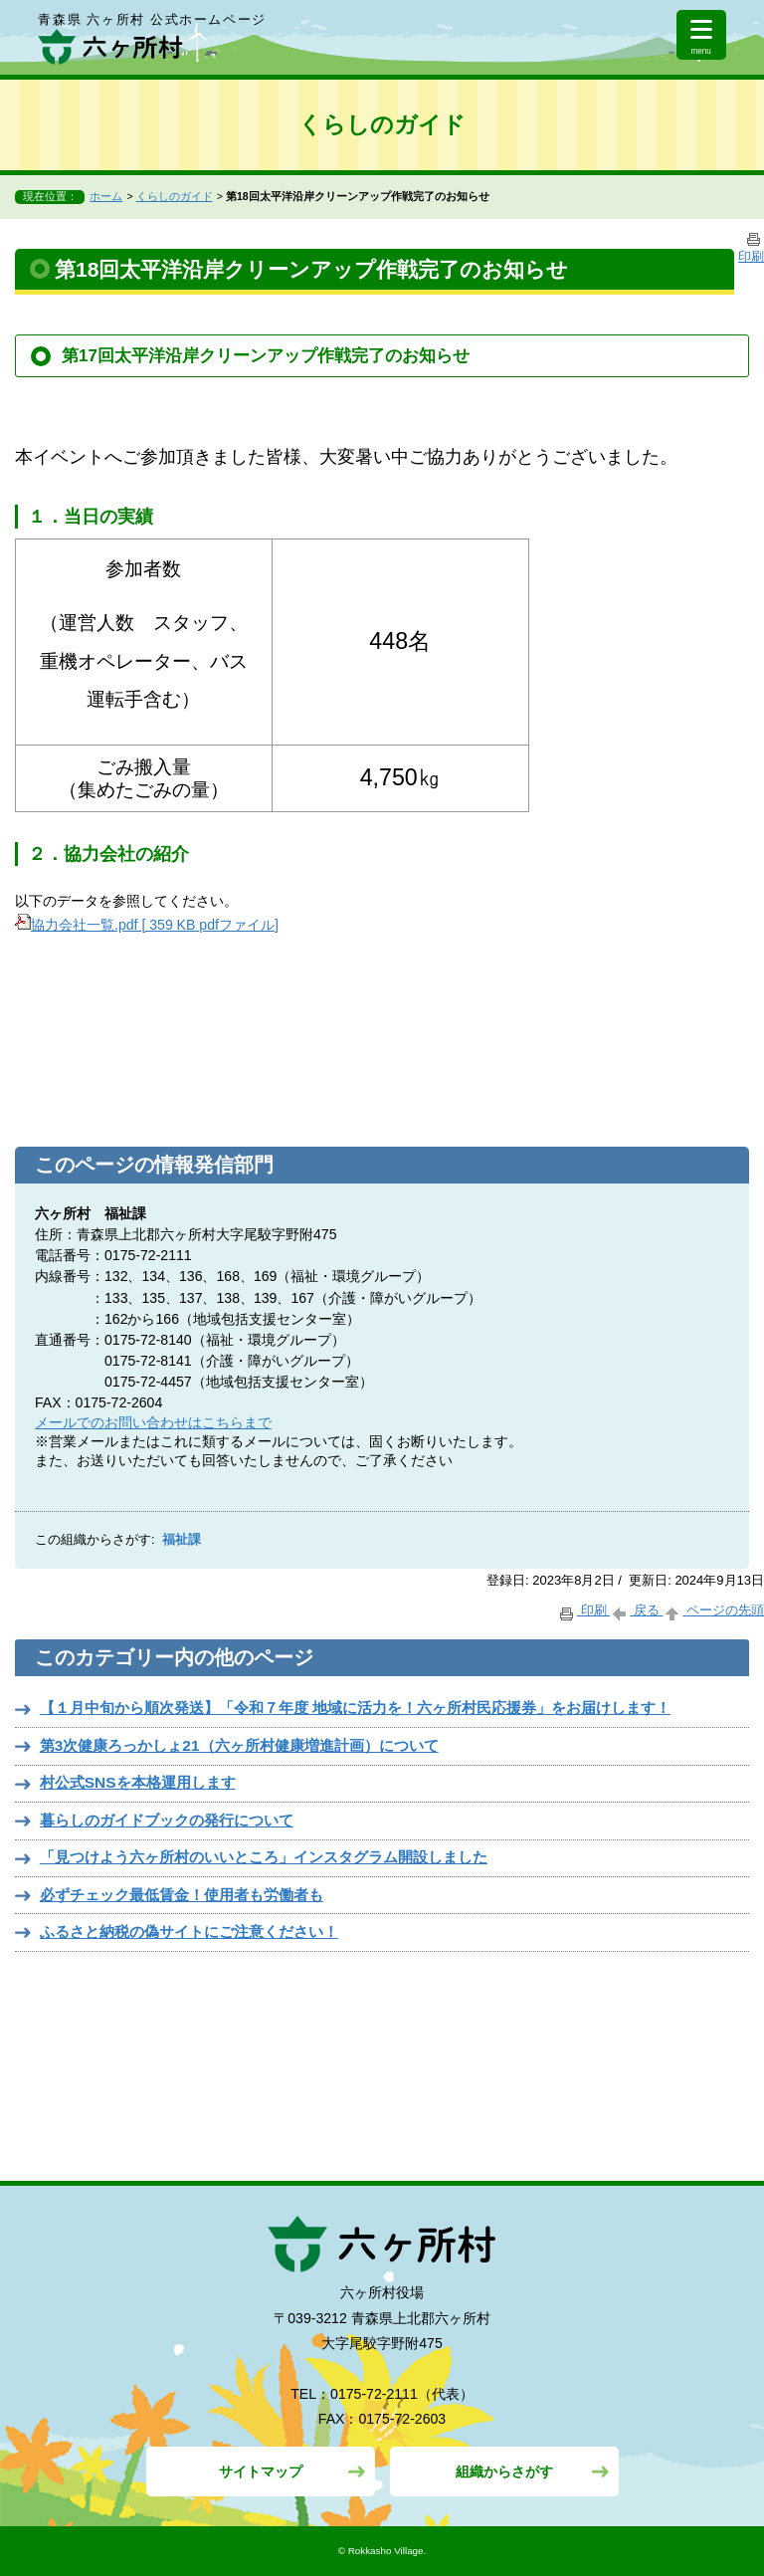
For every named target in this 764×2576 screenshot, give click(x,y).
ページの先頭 (713, 1610)
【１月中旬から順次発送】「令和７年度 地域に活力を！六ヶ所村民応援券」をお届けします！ (355, 1707)
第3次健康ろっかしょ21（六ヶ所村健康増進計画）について (239, 1745)
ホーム (106, 196)
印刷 (583, 1610)
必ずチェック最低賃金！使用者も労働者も (181, 1894)
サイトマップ (260, 2471)
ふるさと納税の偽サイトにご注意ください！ (189, 1931)
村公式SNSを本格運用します (138, 1782)
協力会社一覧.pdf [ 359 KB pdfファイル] (147, 925)
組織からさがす (504, 2471)
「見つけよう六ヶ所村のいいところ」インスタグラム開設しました (263, 1856)
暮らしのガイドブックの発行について (166, 1820)
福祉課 (181, 1540)
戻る (636, 1610)
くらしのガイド (174, 196)
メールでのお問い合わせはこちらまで (153, 1422)
